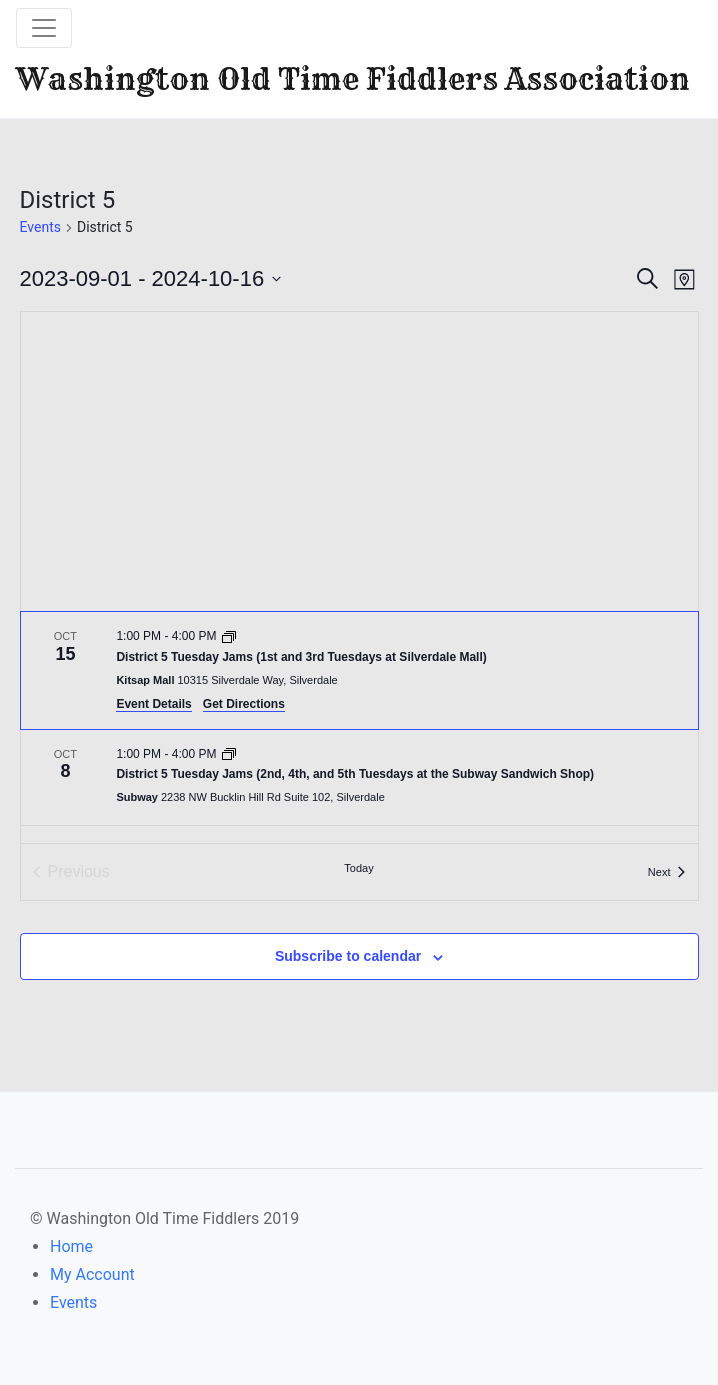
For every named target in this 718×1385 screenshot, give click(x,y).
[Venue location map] (359, 461)
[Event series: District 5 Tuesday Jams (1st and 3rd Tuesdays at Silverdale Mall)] (229, 636)
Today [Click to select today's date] (358, 868)
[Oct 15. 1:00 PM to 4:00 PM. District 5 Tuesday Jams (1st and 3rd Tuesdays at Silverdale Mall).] (359, 670)
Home (71, 1246)
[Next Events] (667, 872)
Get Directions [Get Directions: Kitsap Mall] (244, 704)
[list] (359, 727)
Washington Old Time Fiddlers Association (353, 79)
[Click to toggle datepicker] (151, 278)
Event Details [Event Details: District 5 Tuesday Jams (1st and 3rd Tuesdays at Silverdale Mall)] (153, 704)
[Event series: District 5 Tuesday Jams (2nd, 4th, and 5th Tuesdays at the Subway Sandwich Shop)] (229, 754)
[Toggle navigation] (44, 28)
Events (40, 227)
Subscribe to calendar (348, 956)
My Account (92, 1274)
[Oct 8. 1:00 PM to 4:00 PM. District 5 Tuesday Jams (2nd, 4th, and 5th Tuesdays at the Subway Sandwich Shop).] (359, 778)
